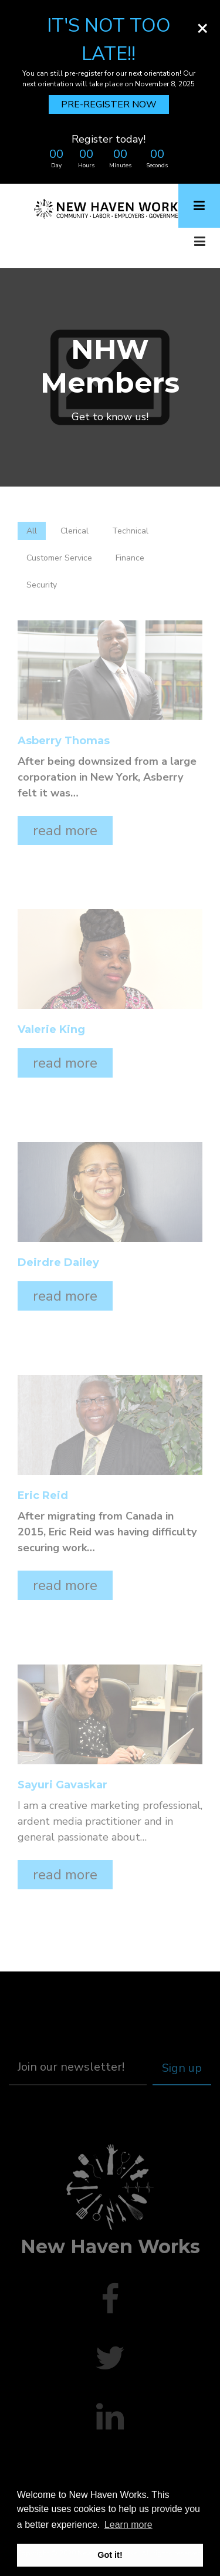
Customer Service (59, 557)
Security (41, 584)
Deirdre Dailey (58, 1263)
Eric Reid (43, 1496)
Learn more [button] (128, 2525)
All (31, 530)
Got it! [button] (109, 2555)
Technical (130, 530)
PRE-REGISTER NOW (109, 104)
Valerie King (51, 1030)
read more (65, 830)
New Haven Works (110, 2246)
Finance (130, 557)
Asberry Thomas (64, 741)
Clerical (74, 530)
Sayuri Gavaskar (62, 1785)
